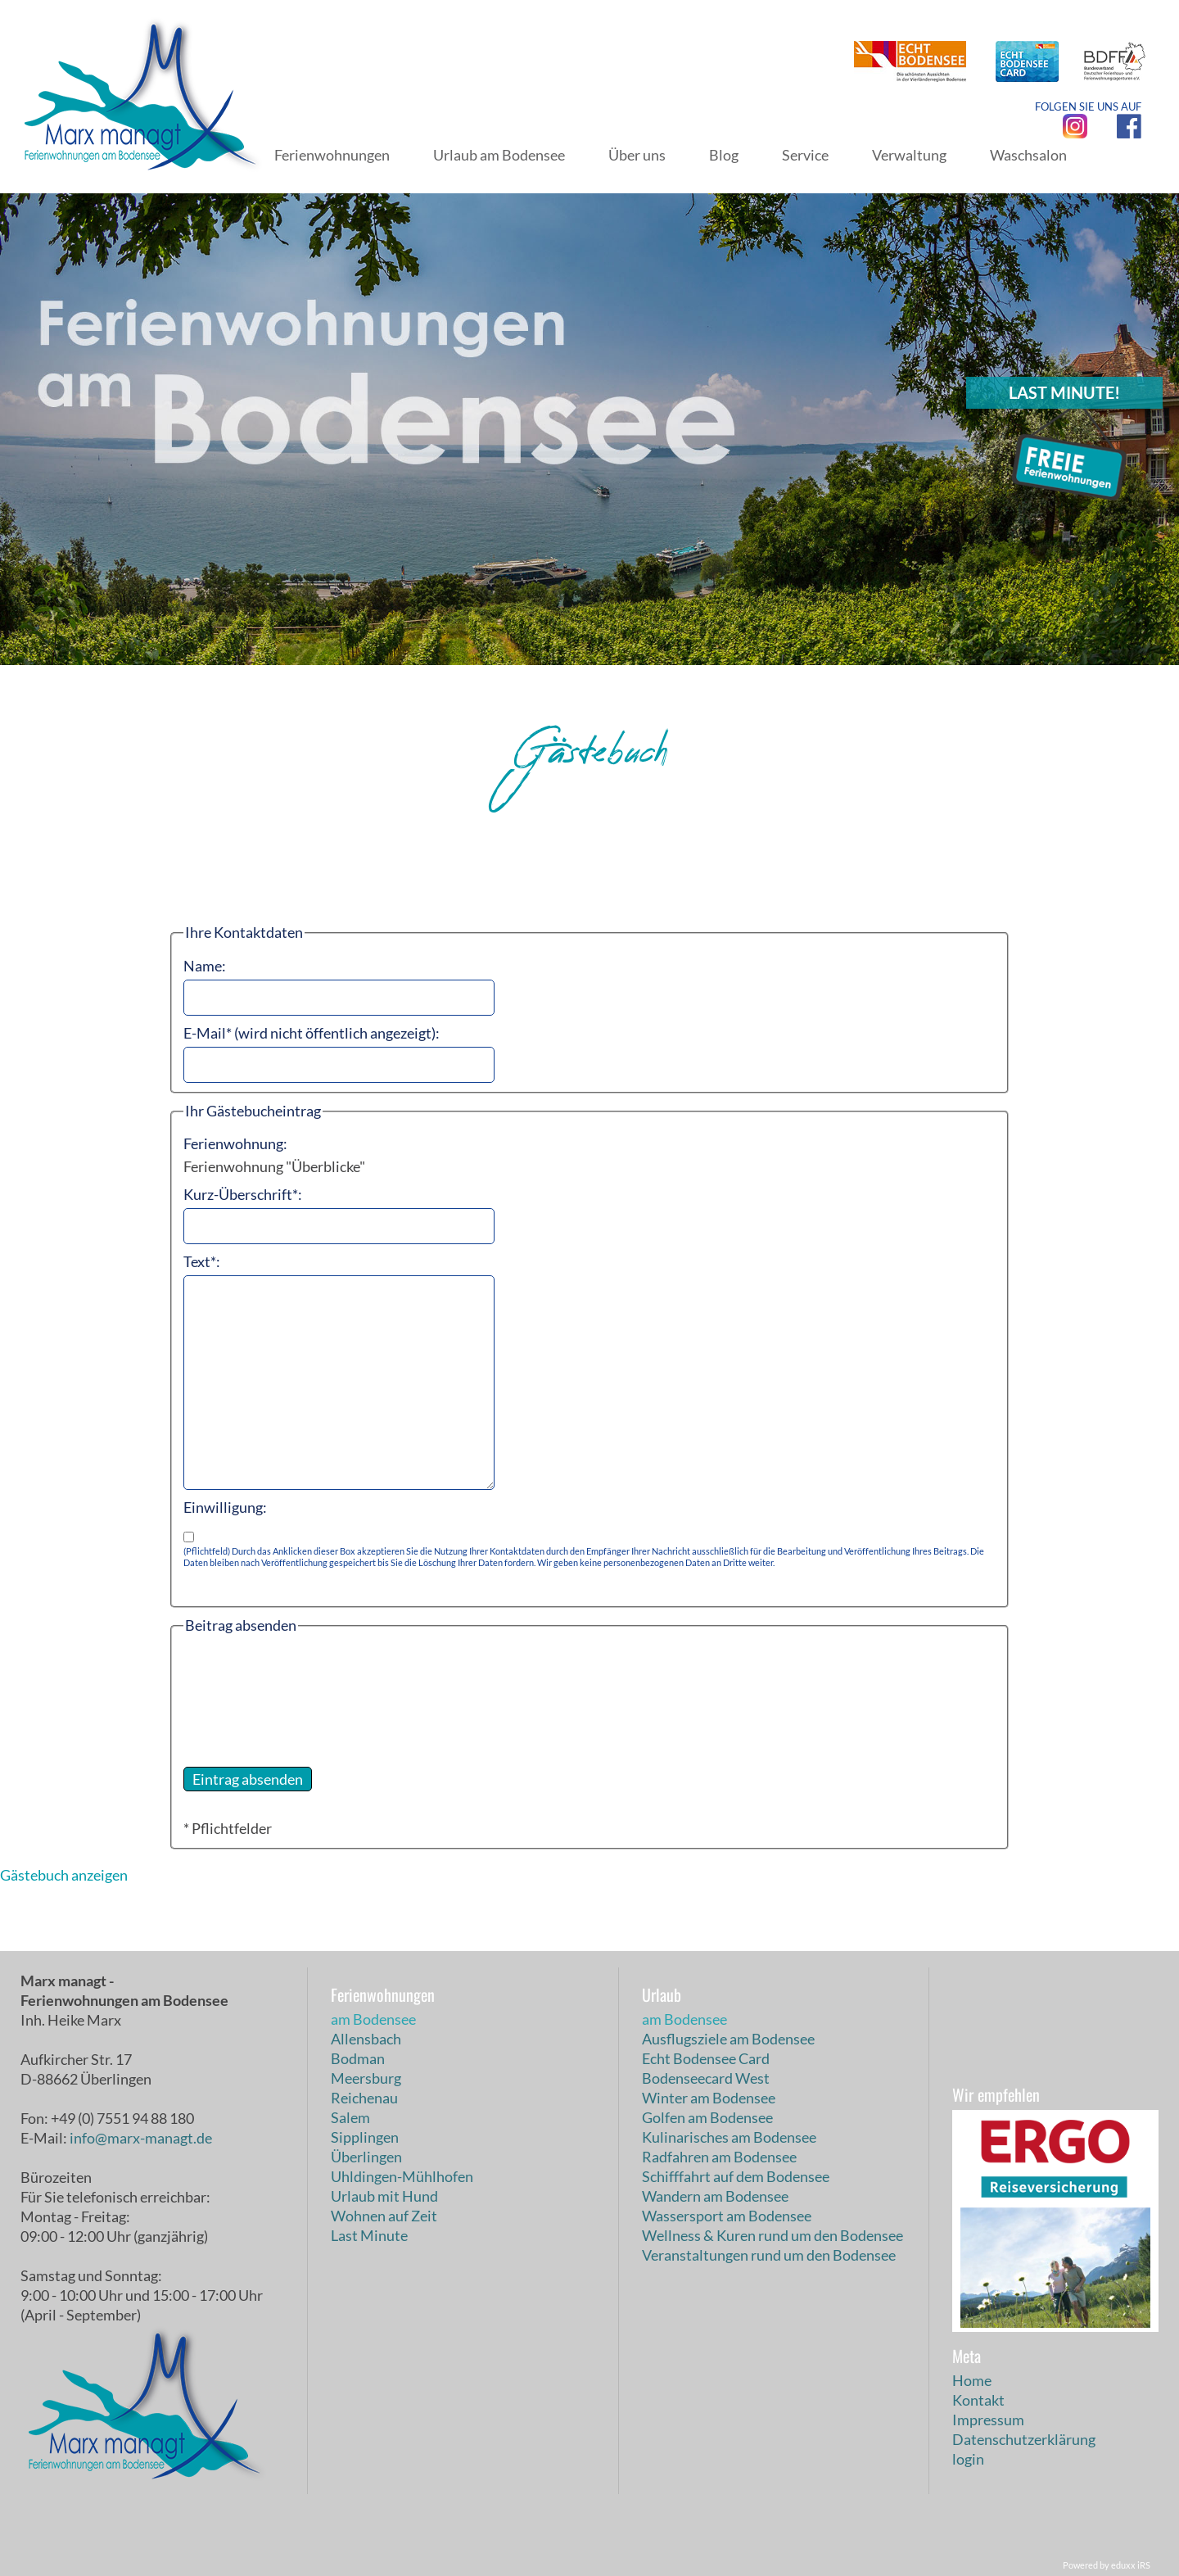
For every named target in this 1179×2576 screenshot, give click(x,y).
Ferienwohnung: (235, 1143)
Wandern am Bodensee (715, 2196)
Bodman (358, 2058)
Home (972, 2380)
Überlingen (366, 2157)
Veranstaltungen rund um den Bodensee (769, 2255)
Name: (204, 966)
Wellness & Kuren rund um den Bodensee (772, 2235)
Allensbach (366, 2039)
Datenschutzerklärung (1023, 2439)
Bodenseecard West (706, 2078)
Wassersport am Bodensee (726, 2216)
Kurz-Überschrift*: (242, 1194)
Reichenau (364, 2098)
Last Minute (369, 2235)
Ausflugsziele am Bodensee (728, 2039)
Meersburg (366, 2078)
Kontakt (978, 2400)
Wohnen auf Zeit (384, 2216)
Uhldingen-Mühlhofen (402, 2176)
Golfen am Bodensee (707, 2117)
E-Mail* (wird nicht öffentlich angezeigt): (311, 1033)
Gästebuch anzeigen (64, 1875)
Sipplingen (365, 2137)
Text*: (201, 1261)
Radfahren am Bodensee (719, 2157)
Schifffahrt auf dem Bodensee (735, 2176)
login (968, 2459)
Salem (350, 2117)
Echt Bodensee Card (706, 2058)
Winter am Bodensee (708, 2098)
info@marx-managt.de (141, 2138)
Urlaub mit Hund (384, 2196)
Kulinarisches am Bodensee (729, 2137)
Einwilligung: (225, 1507)
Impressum (988, 2420)
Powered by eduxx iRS (1106, 2565)
